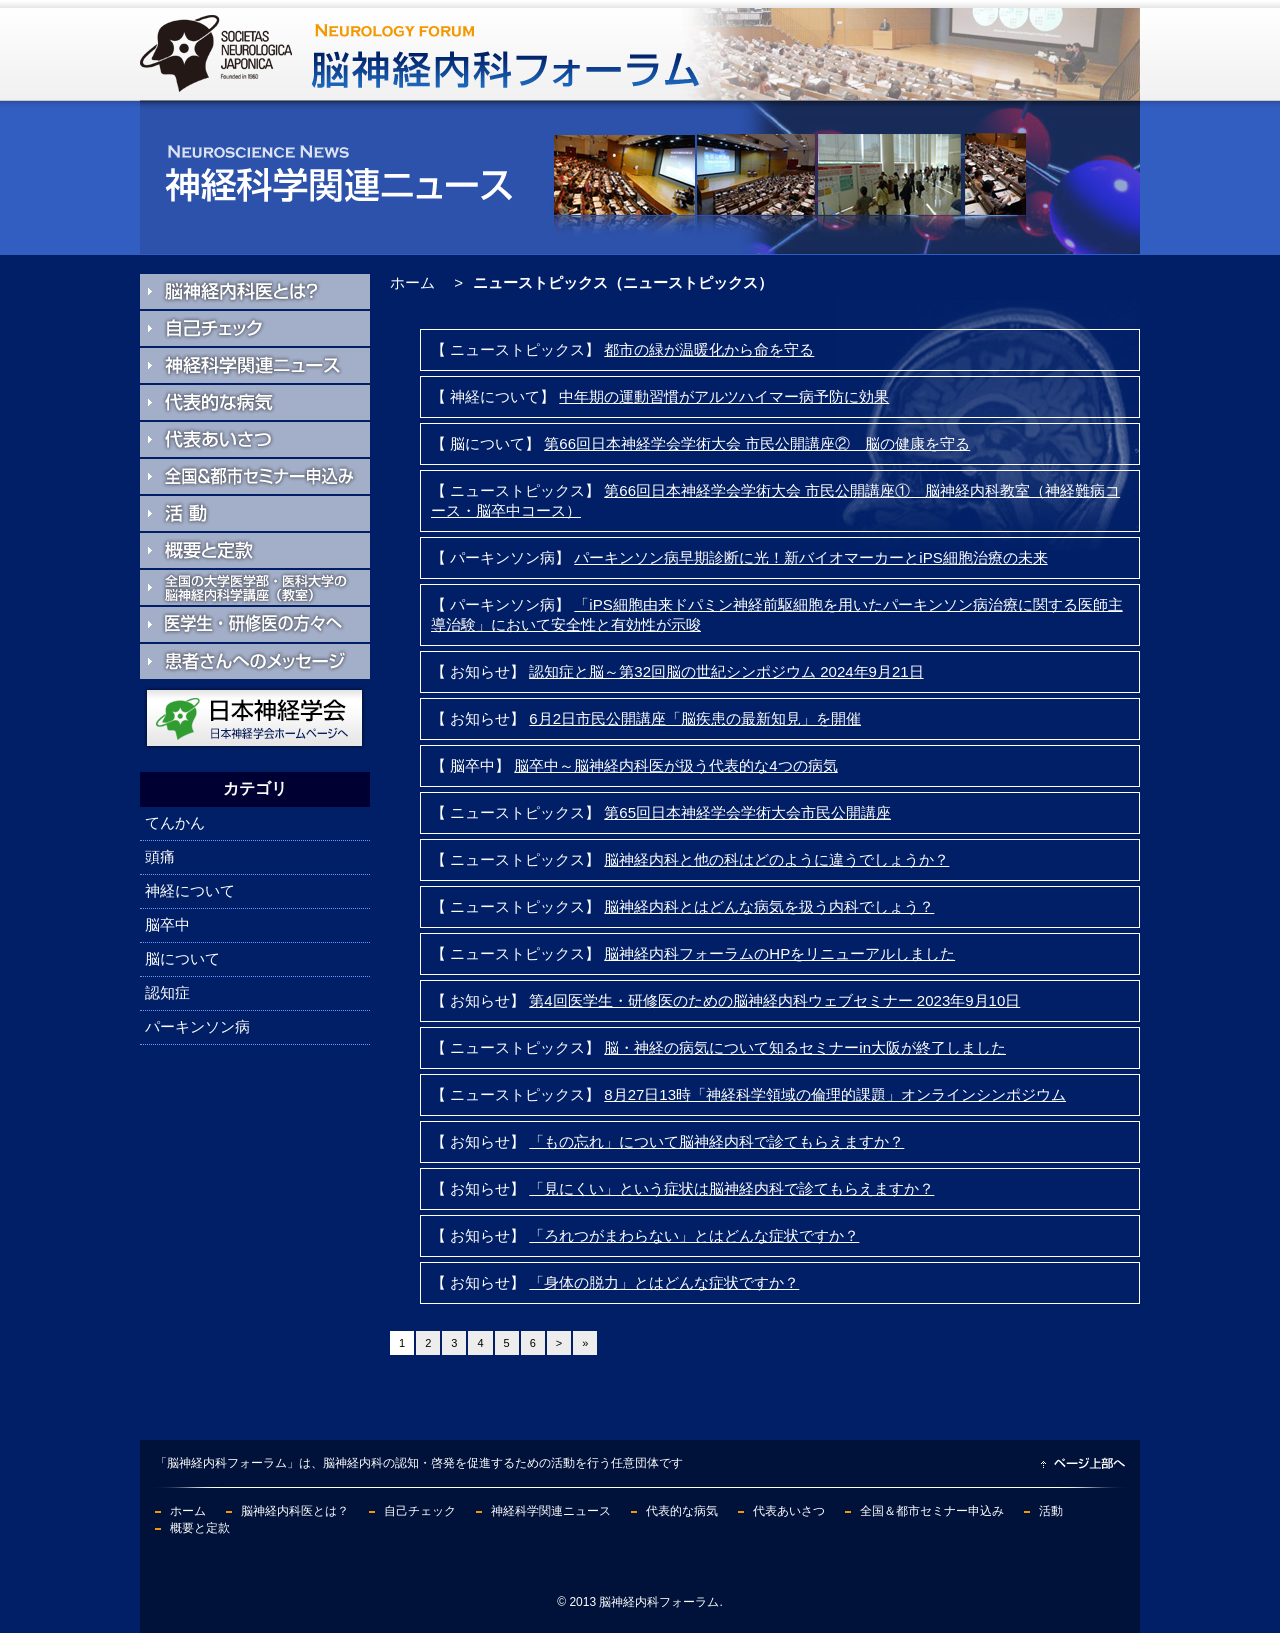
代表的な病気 (682, 1511)
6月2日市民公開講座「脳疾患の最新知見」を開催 (695, 718)
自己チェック (420, 1511)
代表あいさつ (789, 1511)
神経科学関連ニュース (551, 1511)
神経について (190, 890)
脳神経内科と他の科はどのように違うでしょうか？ (776, 859)
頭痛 (160, 856)
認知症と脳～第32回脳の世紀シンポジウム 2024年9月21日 (726, 671)
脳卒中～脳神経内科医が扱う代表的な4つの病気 (675, 765)
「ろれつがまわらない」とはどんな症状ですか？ (694, 1235)
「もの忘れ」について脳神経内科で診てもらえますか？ (716, 1141)
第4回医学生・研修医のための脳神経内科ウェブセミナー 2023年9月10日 (774, 1000)
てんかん (175, 822)
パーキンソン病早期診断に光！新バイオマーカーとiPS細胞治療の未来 (810, 557)
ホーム (412, 282)
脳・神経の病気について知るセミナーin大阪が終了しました (805, 1047)
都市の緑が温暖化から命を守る (709, 349)
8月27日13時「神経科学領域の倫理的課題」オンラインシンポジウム (835, 1094)
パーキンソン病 (197, 1026)
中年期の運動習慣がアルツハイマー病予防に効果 (724, 396)
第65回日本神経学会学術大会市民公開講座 (747, 812)
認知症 (167, 992)
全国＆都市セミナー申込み (932, 1511)
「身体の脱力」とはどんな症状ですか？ (664, 1282)
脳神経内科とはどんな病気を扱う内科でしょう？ (769, 906)
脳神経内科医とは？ (295, 1511)
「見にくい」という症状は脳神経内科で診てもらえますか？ (731, 1188)
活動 (1051, 1511)
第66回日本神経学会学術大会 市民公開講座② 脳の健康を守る (757, 443)
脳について (182, 958)
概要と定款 (200, 1528)
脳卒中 (167, 924)
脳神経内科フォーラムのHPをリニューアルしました (779, 953)
